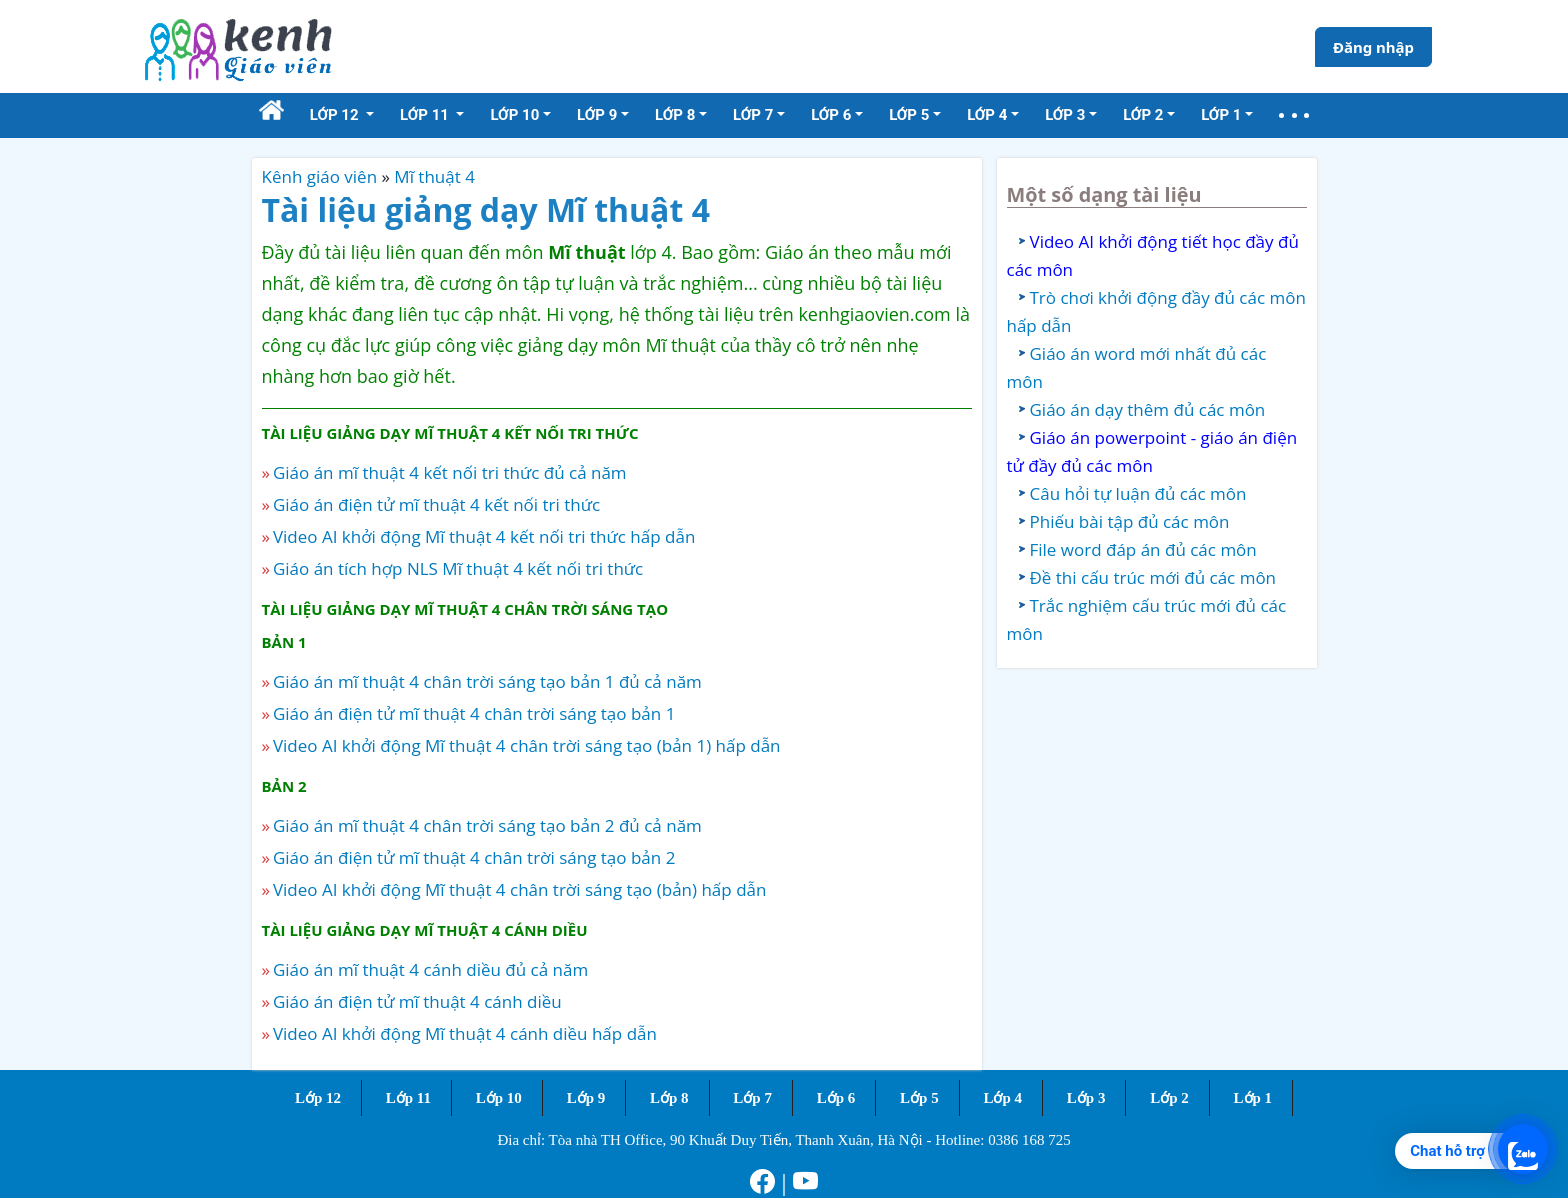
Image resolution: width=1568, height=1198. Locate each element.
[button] (1294, 115)
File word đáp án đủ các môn (1143, 549)
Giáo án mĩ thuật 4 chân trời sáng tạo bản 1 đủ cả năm (487, 681)
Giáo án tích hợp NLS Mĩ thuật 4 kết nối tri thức (458, 568)
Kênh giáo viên (320, 176)
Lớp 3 (1086, 1098)
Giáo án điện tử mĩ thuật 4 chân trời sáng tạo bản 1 (474, 713)
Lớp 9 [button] (597, 115)
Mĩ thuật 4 (434, 176)
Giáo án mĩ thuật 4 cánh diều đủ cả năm (430, 969)
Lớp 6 (836, 1098)
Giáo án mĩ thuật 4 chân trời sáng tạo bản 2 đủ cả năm (487, 825)
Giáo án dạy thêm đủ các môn (1148, 409)
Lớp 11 (408, 1098)
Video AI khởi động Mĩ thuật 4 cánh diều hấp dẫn (465, 1033)
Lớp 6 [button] (831, 115)
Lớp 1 (1253, 1098)
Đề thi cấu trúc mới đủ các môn (1153, 577)
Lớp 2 (1169, 1098)
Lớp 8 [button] (675, 115)
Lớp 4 (1002, 1098)
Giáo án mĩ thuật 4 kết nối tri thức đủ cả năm (450, 472)
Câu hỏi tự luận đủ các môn (1138, 493)
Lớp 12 (318, 1098)
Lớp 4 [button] (987, 115)
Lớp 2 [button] (1143, 115)
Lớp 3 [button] (1065, 115)
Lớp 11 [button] (426, 115)
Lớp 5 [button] (909, 115)
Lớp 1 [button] (1221, 115)
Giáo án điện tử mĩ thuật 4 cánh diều (417, 1001)
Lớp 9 (586, 1098)
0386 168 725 (1029, 1140)
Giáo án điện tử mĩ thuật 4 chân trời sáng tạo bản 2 (474, 857)
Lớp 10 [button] (514, 115)
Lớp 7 (752, 1098)
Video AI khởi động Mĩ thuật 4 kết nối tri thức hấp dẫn (484, 536)
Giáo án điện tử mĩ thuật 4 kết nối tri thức (436, 504)
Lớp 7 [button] (753, 115)
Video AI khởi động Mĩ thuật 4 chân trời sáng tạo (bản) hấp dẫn (519, 889)
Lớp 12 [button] (336, 115)
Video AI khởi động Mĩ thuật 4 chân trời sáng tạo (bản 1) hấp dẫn (527, 745)
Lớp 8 (669, 1098)
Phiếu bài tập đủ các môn (1130, 521)
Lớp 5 (919, 1098)
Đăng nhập (1373, 47)
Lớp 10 (499, 1098)
